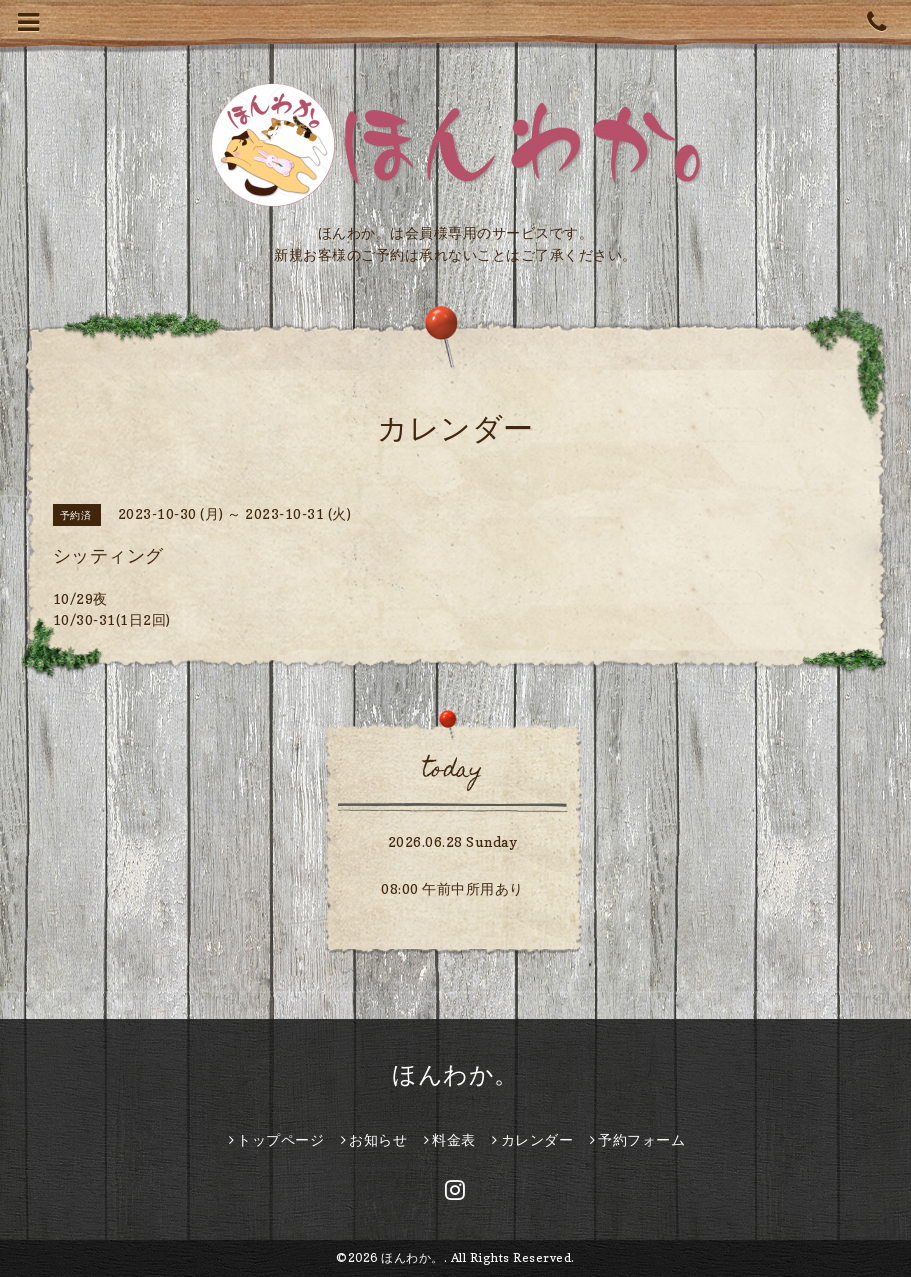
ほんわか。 (455, 1074)
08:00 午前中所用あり (452, 888)
